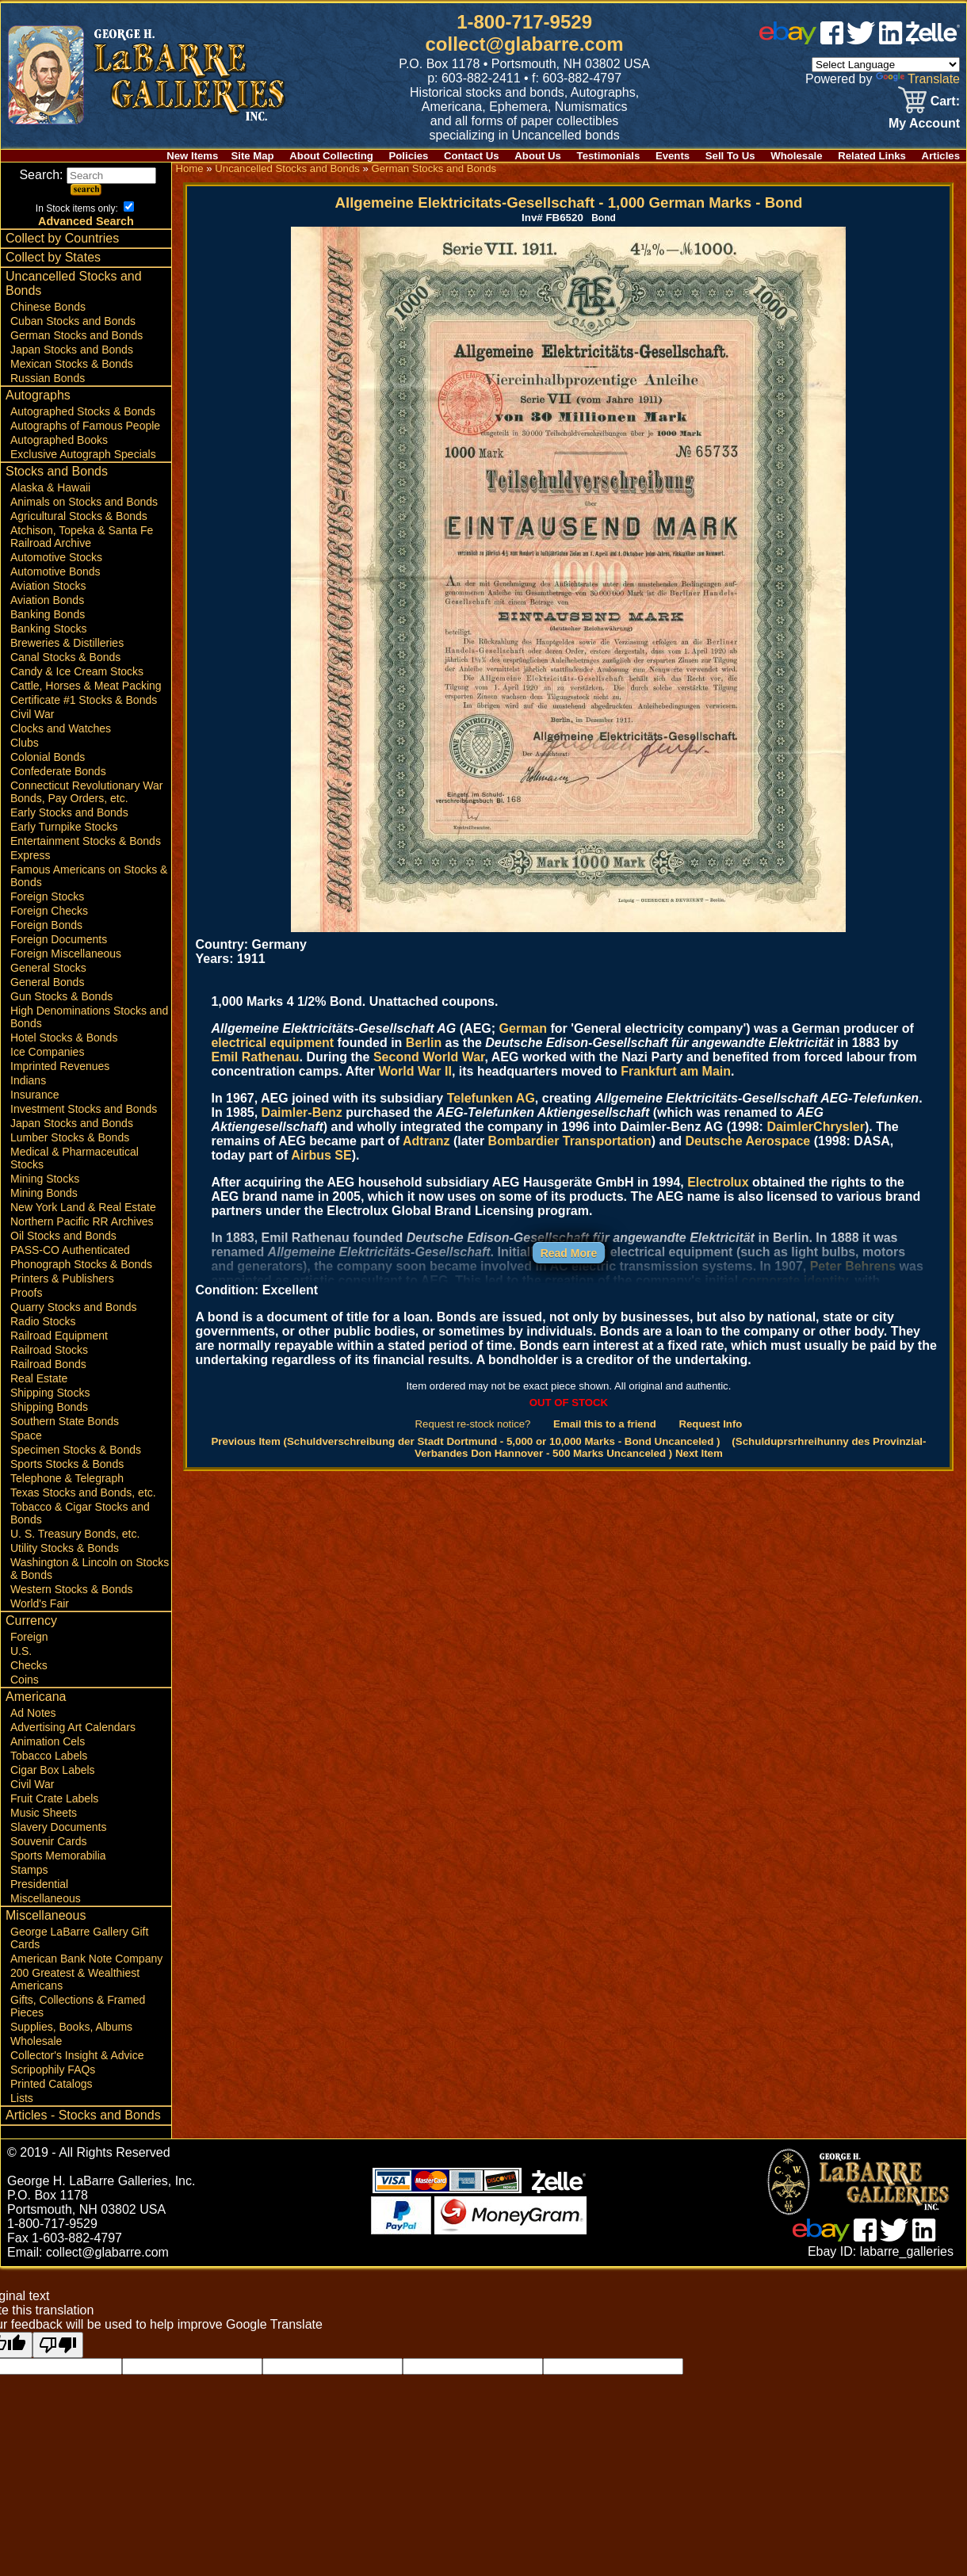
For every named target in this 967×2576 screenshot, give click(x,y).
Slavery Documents (58, 1827)
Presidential (39, 1884)
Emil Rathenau (255, 1057)
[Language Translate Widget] (886, 64)
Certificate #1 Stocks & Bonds (83, 700)
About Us (537, 156)
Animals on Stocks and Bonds (84, 501)
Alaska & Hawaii (50, 487)
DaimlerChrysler (815, 1126)
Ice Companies (47, 1051)
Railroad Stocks (49, 1349)
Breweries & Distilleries (67, 642)
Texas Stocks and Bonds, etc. (83, 1492)
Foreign (29, 1636)
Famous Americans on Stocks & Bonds (88, 876)
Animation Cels (47, 1741)
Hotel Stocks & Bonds (63, 1037)
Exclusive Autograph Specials (83, 454)
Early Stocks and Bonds (69, 812)
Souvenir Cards (48, 1841)
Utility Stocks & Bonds (64, 1548)
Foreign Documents (58, 939)
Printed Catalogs (51, 2083)
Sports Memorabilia (58, 1855)
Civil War (32, 714)
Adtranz (426, 1141)
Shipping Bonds (49, 1407)
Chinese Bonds (48, 306)
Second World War (428, 1057)
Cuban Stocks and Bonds (73, 321)
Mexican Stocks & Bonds (71, 363)
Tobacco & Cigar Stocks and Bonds (80, 1513)
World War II (414, 1071)
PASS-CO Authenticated (70, 1250)
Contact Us (471, 156)
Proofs (26, 1292)
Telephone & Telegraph (67, 1478)
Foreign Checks (49, 910)
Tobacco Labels (48, 1755)
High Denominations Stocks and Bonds (89, 1017)
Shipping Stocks (50, 1392)
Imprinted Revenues (59, 1066)
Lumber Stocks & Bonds (69, 1137)
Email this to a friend (604, 1424)
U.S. (21, 1651)
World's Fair (39, 1603)
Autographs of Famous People (85, 425)
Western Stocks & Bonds (71, 1589)
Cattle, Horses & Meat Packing (86, 685)
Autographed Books (59, 440)
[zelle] (933, 40)
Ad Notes (33, 1713)
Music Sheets (43, 1812)
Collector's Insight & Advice (76, 2055)
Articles (941, 156)
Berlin (423, 1042)
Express (30, 855)
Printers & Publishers (62, 1278)
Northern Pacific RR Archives (82, 1221)
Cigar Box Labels (52, 1770)
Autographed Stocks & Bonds (82, 411)
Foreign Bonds (46, 925)
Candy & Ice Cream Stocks (76, 671)
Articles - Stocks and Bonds (83, 2115)
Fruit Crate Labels (54, 1798)
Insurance (34, 1094)
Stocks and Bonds (57, 471)
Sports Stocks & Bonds (67, 1464)
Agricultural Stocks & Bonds (78, 516)
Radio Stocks (42, 1321)
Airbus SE (321, 1155)
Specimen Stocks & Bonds (75, 1449)
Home (189, 168)
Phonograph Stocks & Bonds (81, 1264)
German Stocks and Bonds (76, 335)
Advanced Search (86, 221)
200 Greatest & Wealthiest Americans (75, 1979)
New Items (192, 156)
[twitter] (861, 40)
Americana (36, 1696)
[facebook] (831, 40)
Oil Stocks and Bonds (63, 1235)
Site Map (252, 156)
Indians (28, 1080)
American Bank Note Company (86, 1958)
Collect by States (53, 257)
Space (26, 1435)
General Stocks (48, 967)
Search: (87, 175)
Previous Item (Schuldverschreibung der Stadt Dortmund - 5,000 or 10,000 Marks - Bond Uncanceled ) (465, 1441)
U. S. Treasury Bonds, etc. (75, 1533)
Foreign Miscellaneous (65, 953)
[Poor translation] (57, 2345)
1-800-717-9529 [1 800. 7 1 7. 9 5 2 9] (524, 21)
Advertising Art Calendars (73, 1727)
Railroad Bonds (48, 1364)
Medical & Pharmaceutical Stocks (74, 1158)
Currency (31, 1620)
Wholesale (796, 156)
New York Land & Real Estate (83, 1207)
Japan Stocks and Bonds (71, 349)
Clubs (24, 742)
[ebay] (787, 40)
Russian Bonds (47, 378)
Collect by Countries (62, 238)
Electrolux (717, 1182)
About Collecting (331, 156)
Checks (29, 1665)
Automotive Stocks (56, 557)
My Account (924, 123)
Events (672, 156)
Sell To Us (730, 156)
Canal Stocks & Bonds (65, 657)
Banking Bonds (47, 614)
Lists (21, 2098)
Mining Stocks (44, 1178)
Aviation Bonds (47, 600)
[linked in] (891, 40)
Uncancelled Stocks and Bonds (74, 283)
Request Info (710, 1424)
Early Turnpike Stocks (63, 826)
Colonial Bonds (47, 757)
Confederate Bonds (58, 771)
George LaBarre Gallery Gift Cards (79, 1938)
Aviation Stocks (48, 585)
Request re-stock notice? (473, 1424)
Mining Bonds (44, 1193)
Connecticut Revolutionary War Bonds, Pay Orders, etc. (86, 792)
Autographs (38, 395)
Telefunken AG (491, 1098)
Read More (569, 1253)
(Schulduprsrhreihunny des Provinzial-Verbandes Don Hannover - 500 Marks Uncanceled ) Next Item (670, 1447)
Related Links (872, 156)
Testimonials (608, 156)
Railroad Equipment (59, 1335)
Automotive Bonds (55, 571)
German (523, 1028)
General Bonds (47, 982)
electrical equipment (272, 1042)
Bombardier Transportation (570, 1141)
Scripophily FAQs (52, 2069)
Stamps (29, 1869)
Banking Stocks (48, 628)
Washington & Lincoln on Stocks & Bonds (89, 1568)
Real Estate (38, 1378)
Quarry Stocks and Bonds (73, 1307)
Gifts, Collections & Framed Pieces (77, 2006)
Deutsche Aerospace (748, 1141)
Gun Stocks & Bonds (61, 996)
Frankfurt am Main (676, 1071)
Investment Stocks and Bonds (83, 1109)
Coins (24, 1679)
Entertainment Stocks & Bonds (85, 841)
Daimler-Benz (302, 1112)
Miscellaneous (45, 1898)
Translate (918, 79)
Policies (409, 156)
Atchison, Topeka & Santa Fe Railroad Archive (81, 536)
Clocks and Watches (60, 728)
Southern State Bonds (64, 1421)
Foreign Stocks (47, 896)
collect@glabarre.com (525, 44)
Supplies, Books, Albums (71, 2026)
